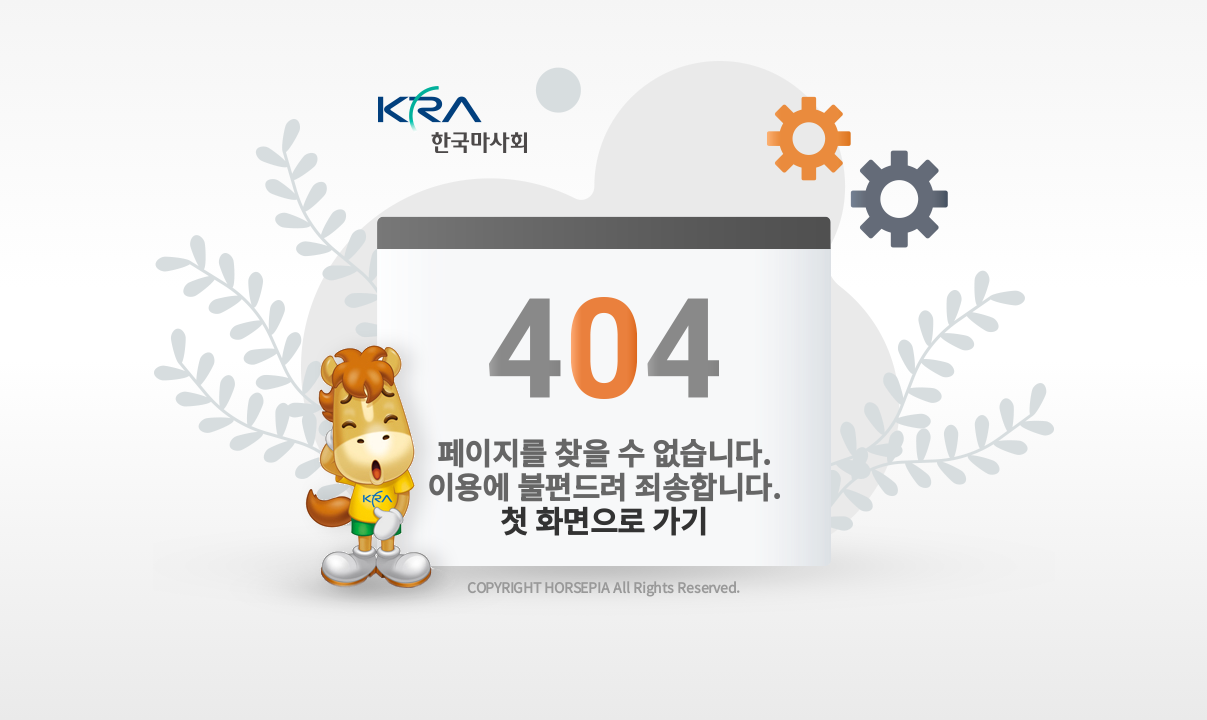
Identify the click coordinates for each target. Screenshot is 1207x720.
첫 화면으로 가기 (604, 520)
